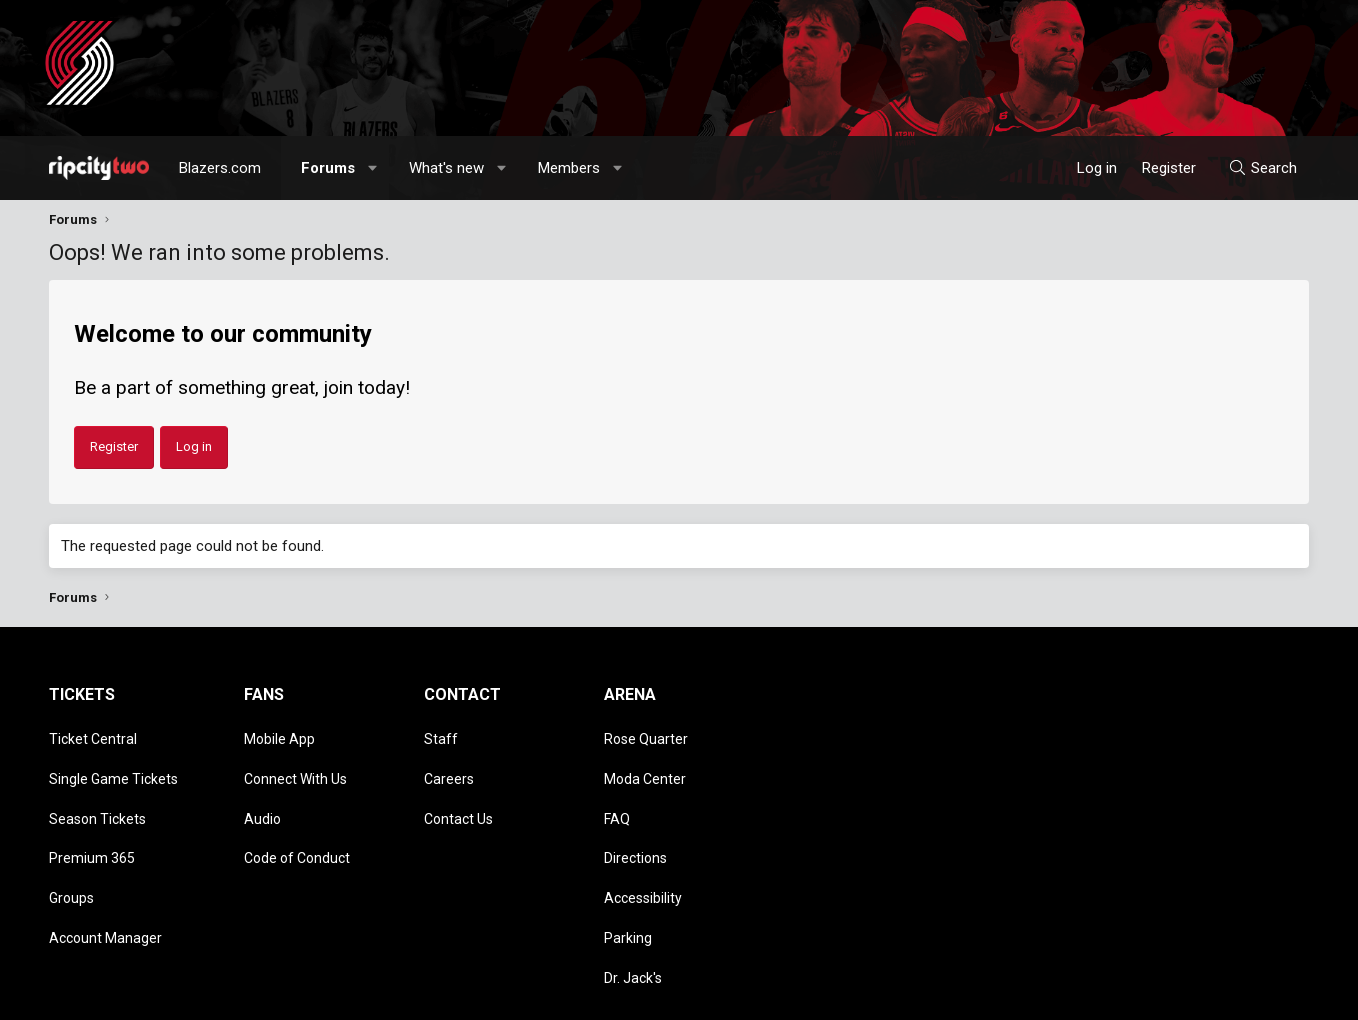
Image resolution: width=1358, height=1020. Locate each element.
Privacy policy (1149, 995)
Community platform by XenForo (214, 995)
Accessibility (643, 849)
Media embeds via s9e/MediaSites (485, 995)
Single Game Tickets (113, 762)
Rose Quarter (646, 734)
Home (1255, 995)
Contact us (963, 995)
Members (569, 168)
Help (1213, 995)
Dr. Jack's (633, 906)
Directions (635, 820)
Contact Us (458, 791)
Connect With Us (295, 762)
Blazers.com (220, 168)
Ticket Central (93, 734)
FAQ (617, 791)
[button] (373, 168)
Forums (328, 168)
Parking (628, 878)
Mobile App (279, 734)
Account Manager (105, 878)
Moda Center (645, 762)
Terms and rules (1053, 995)
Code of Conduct (297, 820)
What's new (446, 168)
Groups (71, 849)
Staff (441, 734)
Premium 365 (92, 820)
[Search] (1262, 168)
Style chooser (852, 995)
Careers (449, 762)
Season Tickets (97, 791)
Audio (262, 791)
